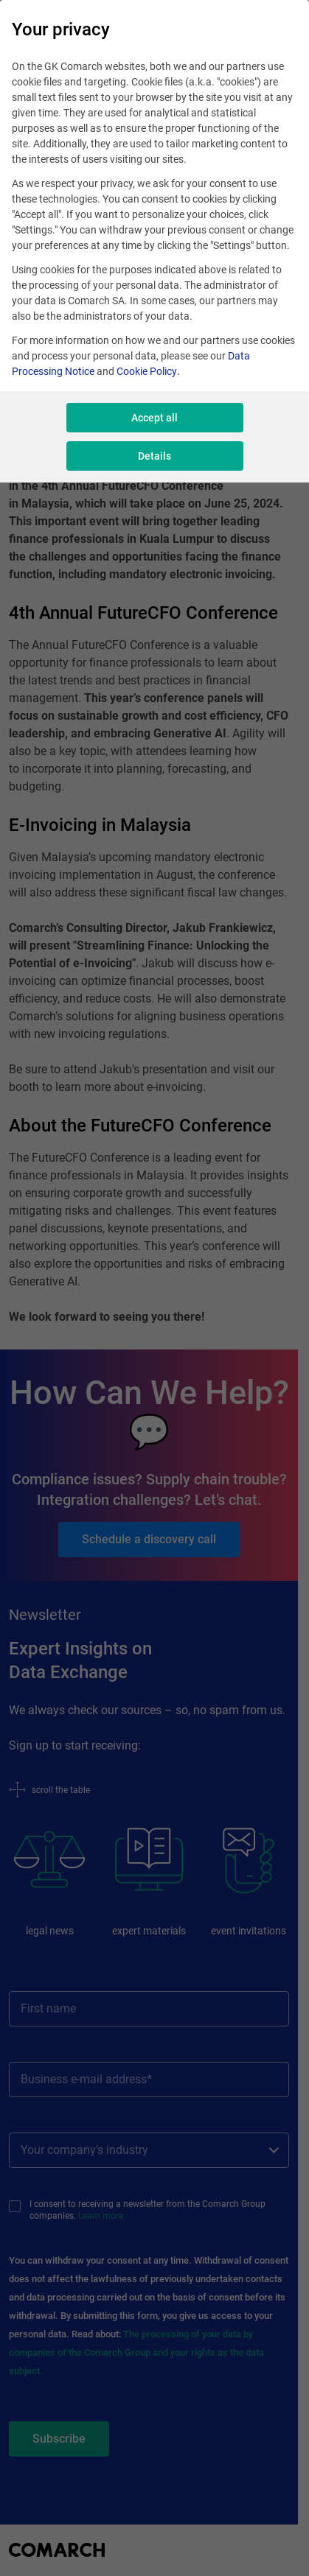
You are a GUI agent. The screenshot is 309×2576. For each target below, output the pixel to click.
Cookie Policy (147, 371)
